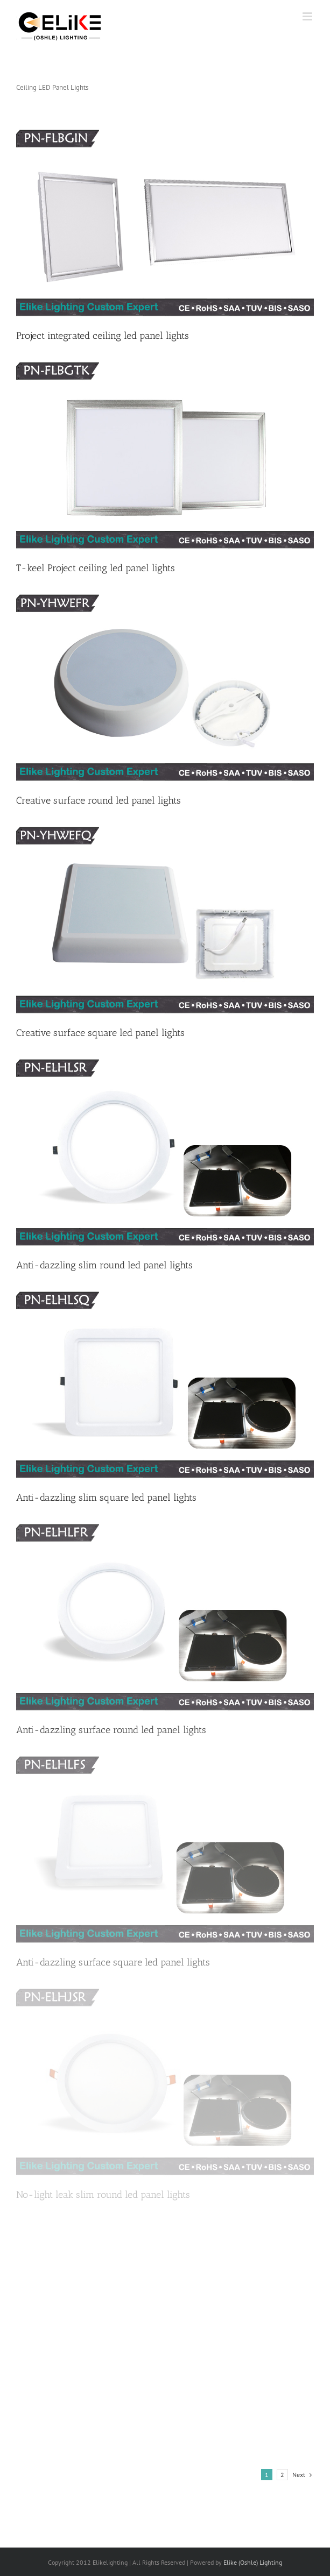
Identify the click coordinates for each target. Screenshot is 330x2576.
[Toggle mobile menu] (308, 16)
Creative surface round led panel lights (98, 800)
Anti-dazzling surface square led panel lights (113, 1962)
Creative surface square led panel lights (100, 1033)
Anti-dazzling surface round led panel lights (111, 1730)
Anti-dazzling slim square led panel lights (106, 1497)
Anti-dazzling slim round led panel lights (104, 1265)
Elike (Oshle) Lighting (252, 2562)
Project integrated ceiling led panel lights (102, 336)
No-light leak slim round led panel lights (103, 2195)
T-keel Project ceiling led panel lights (95, 568)
